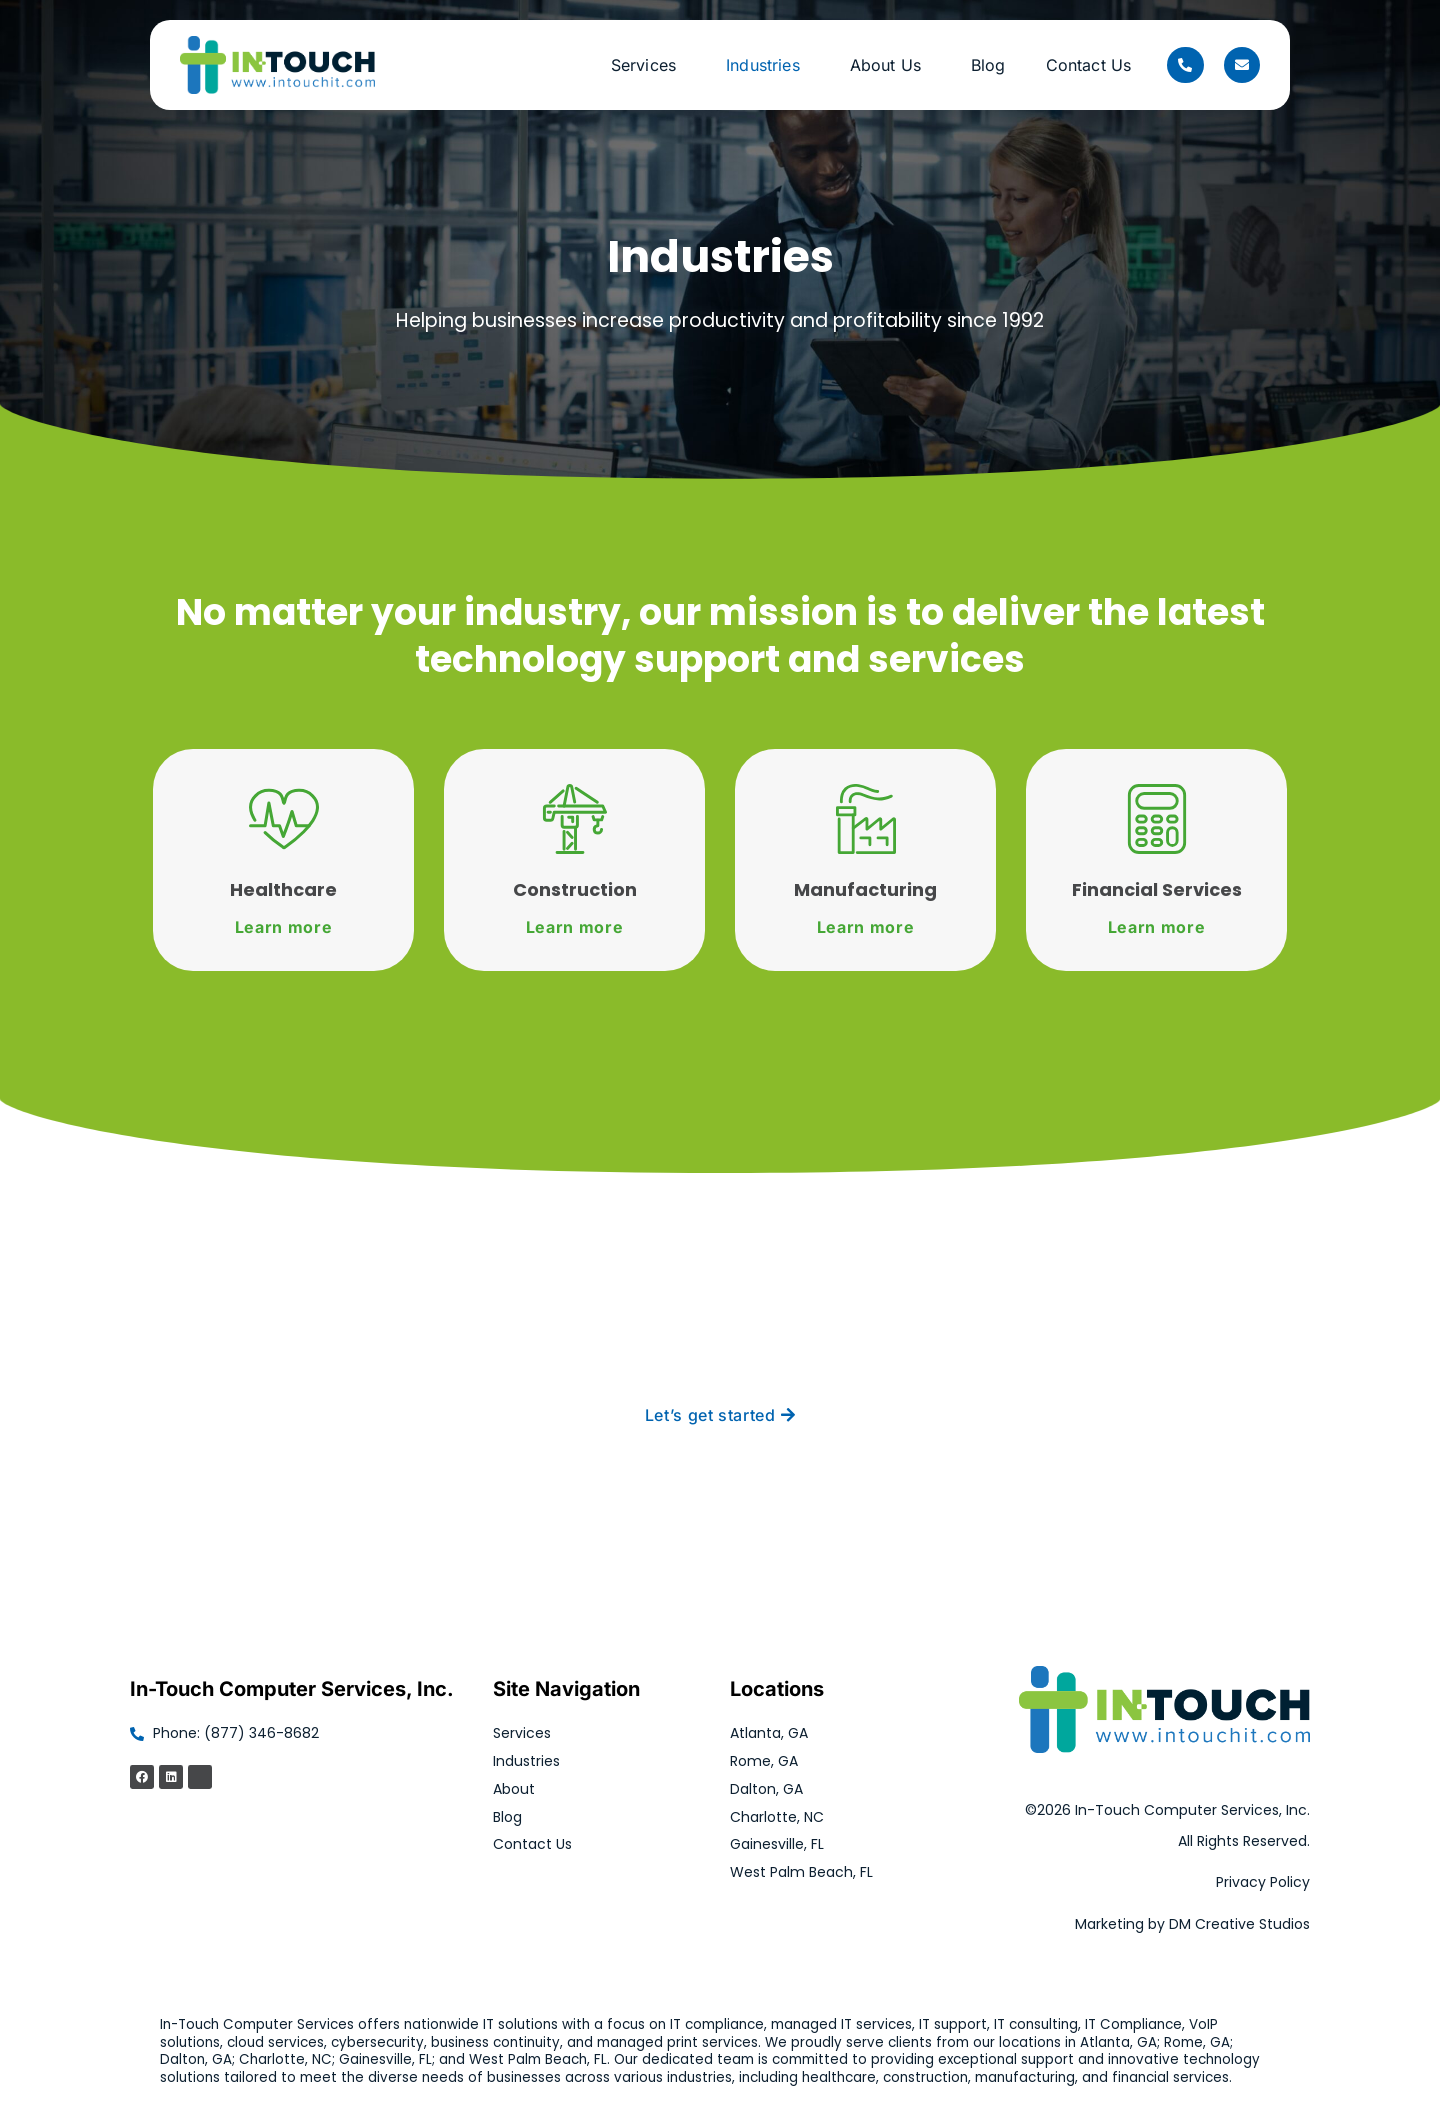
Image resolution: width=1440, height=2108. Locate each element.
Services (648, 65)
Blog (988, 65)
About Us (890, 65)
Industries (768, 65)
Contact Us (1089, 65)
